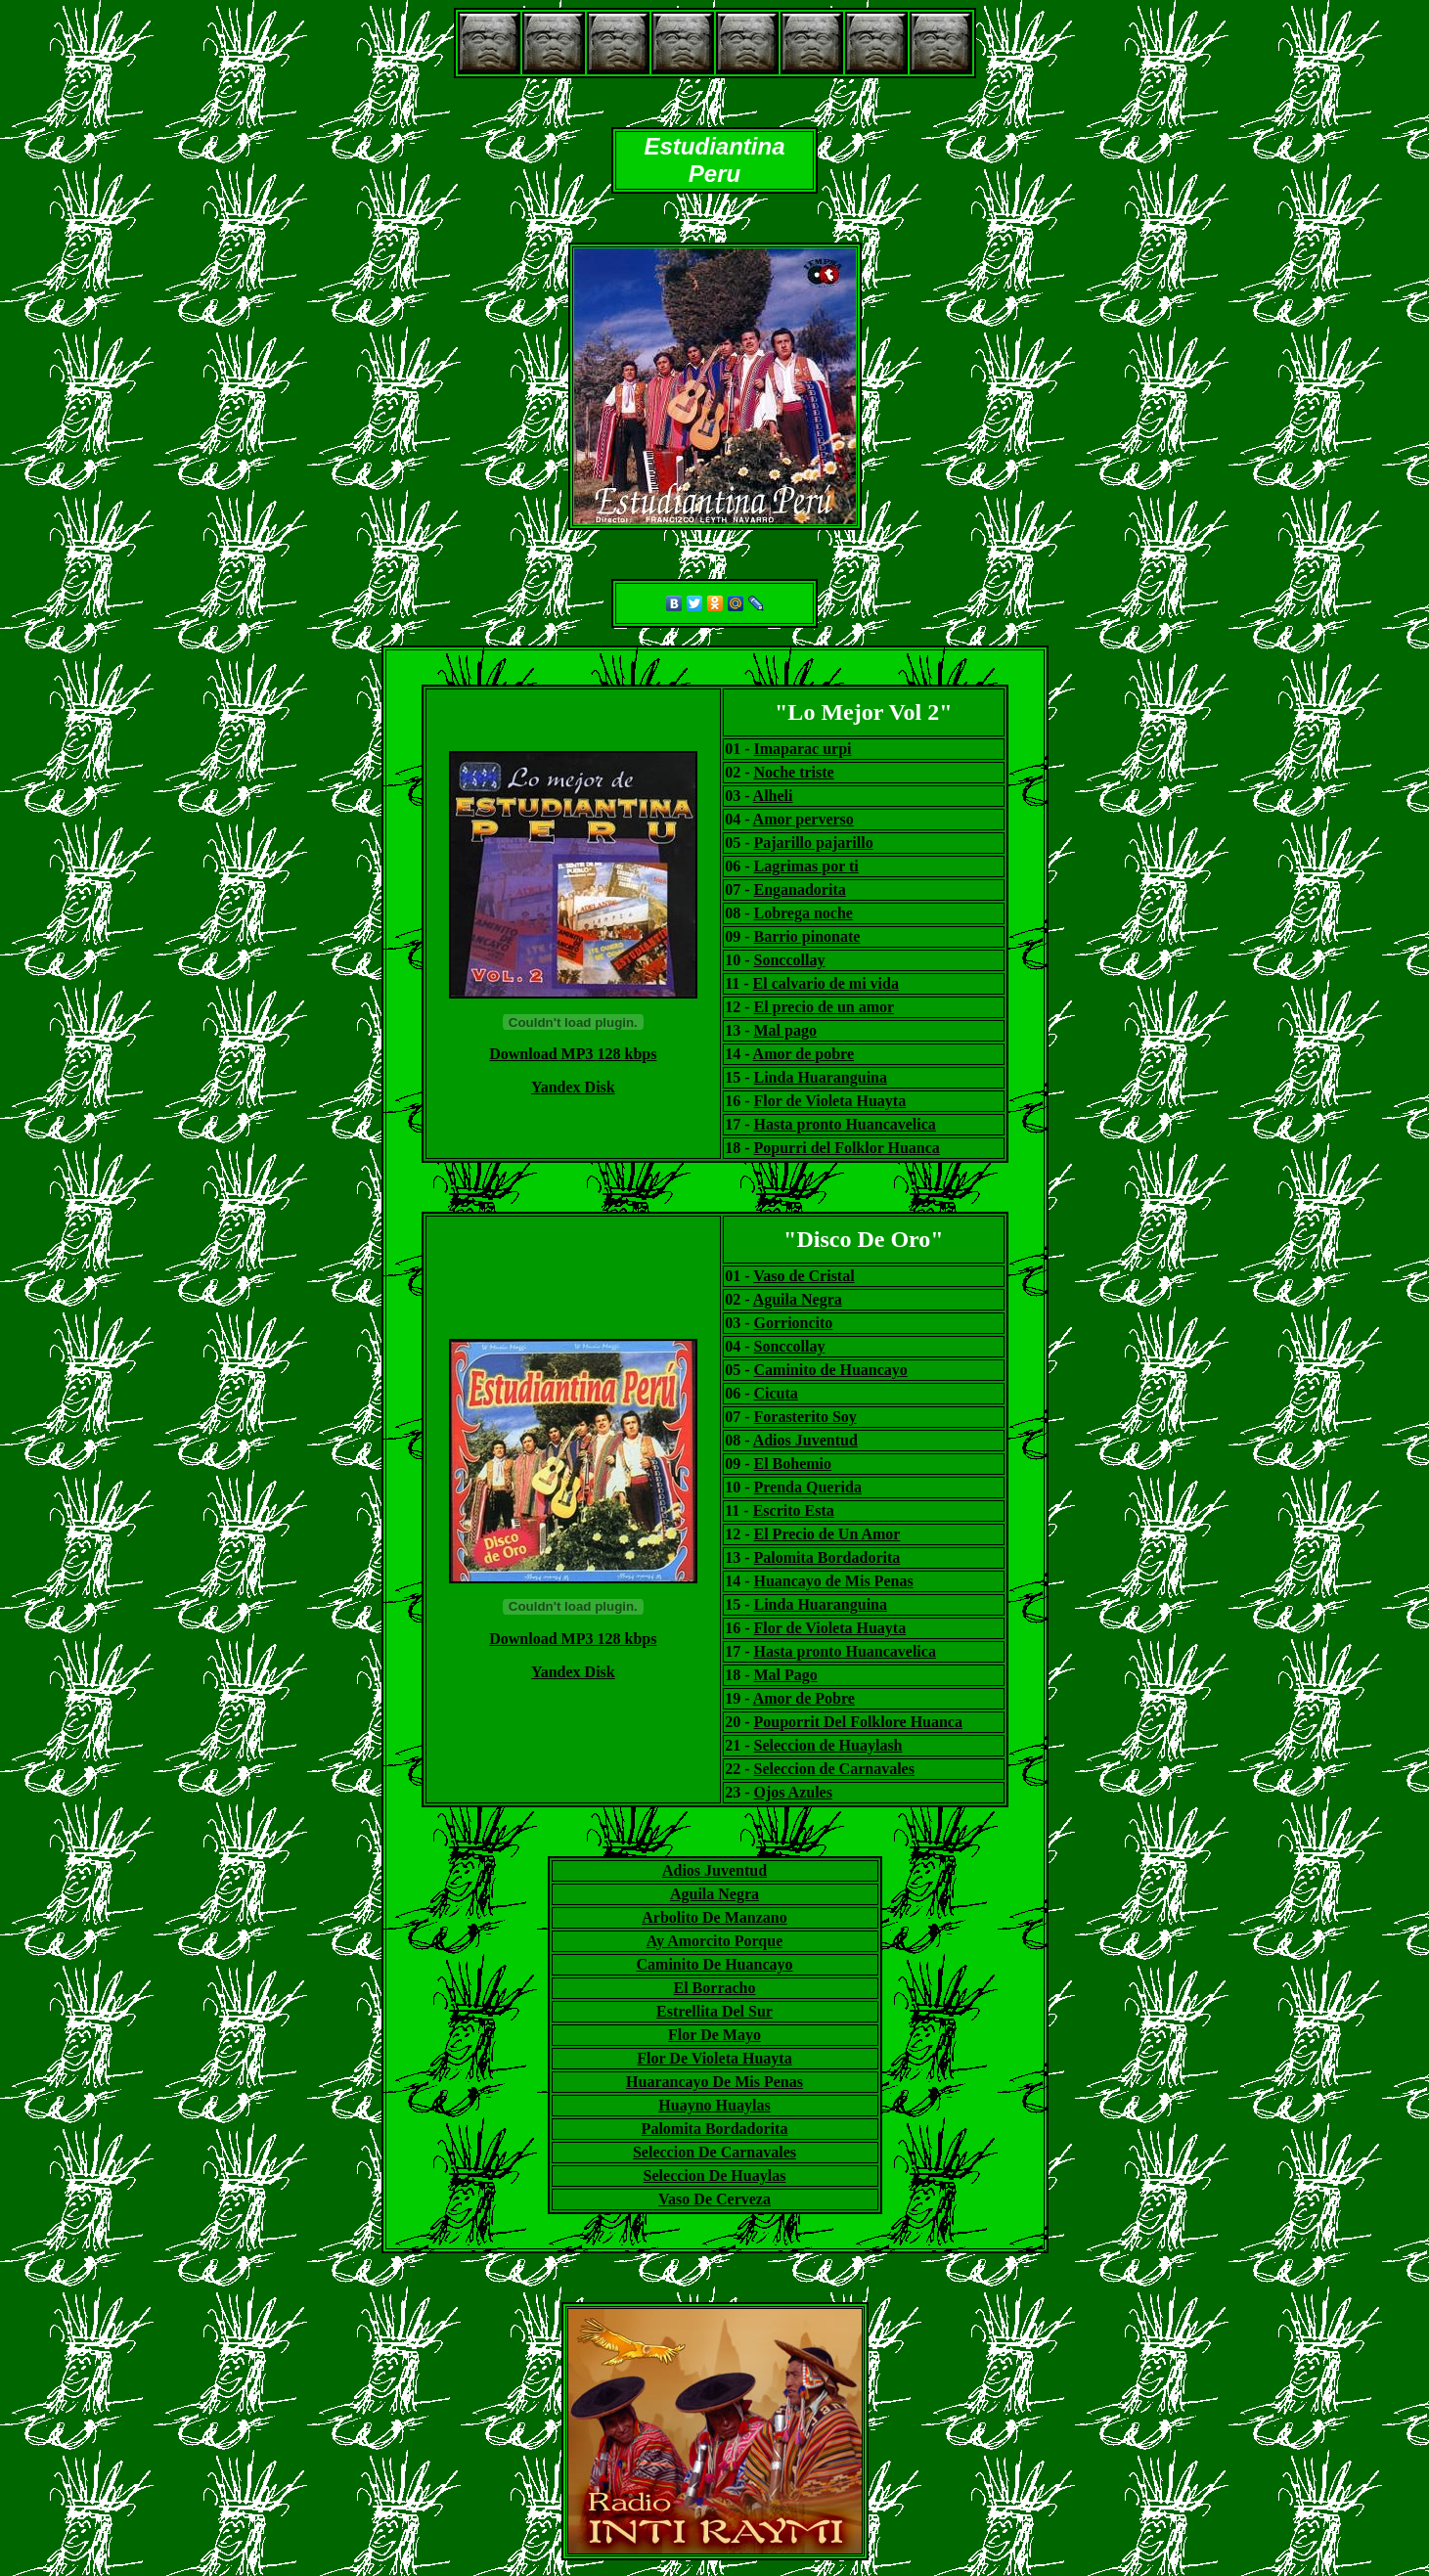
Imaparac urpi (802, 748)
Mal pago (784, 1030)
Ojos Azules (793, 1792)
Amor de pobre (803, 1053)
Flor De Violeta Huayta (714, 2058)
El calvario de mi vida (826, 983)
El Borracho (715, 1987)
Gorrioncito (793, 1322)
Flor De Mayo (714, 2034)
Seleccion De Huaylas (715, 2175)
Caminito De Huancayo (715, 1964)
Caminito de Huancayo (831, 1369)
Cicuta (776, 1393)
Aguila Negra (797, 1299)
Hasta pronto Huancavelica (844, 1124)
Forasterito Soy (805, 1416)
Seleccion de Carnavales (834, 1768)
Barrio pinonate (806, 936)
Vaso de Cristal (803, 1275)
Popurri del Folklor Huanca (846, 1147)
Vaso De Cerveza (714, 2199)
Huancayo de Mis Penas (834, 1581)
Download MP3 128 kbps (572, 1053)
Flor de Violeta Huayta (829, 1100)
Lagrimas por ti (805, 866)
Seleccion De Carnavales (714, 2152)
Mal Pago (786, 1674)
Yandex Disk (573, 1087)
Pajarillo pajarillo (812, 842)
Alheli (773, 795)
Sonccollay (789, 960)
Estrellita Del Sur (714, 2011)
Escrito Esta (793, 1510)
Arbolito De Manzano (714, 1917)
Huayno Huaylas (714, 2105)
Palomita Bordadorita (827, 1557)
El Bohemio (793, 1463)
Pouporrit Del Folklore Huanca (858, 1721)
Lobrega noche (802, 913)
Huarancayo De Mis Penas (714, 2081)
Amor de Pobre (804, 1698)
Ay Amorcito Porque (715, 1940)
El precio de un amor (823, 1007)
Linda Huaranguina (820, 1077)
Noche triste (793, 772)
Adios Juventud (805, 1440)
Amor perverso (803, 819)
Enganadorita (799, 889)
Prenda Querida (808, 1487)
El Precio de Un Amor (827, 1534)
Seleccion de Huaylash (828, 1745)
